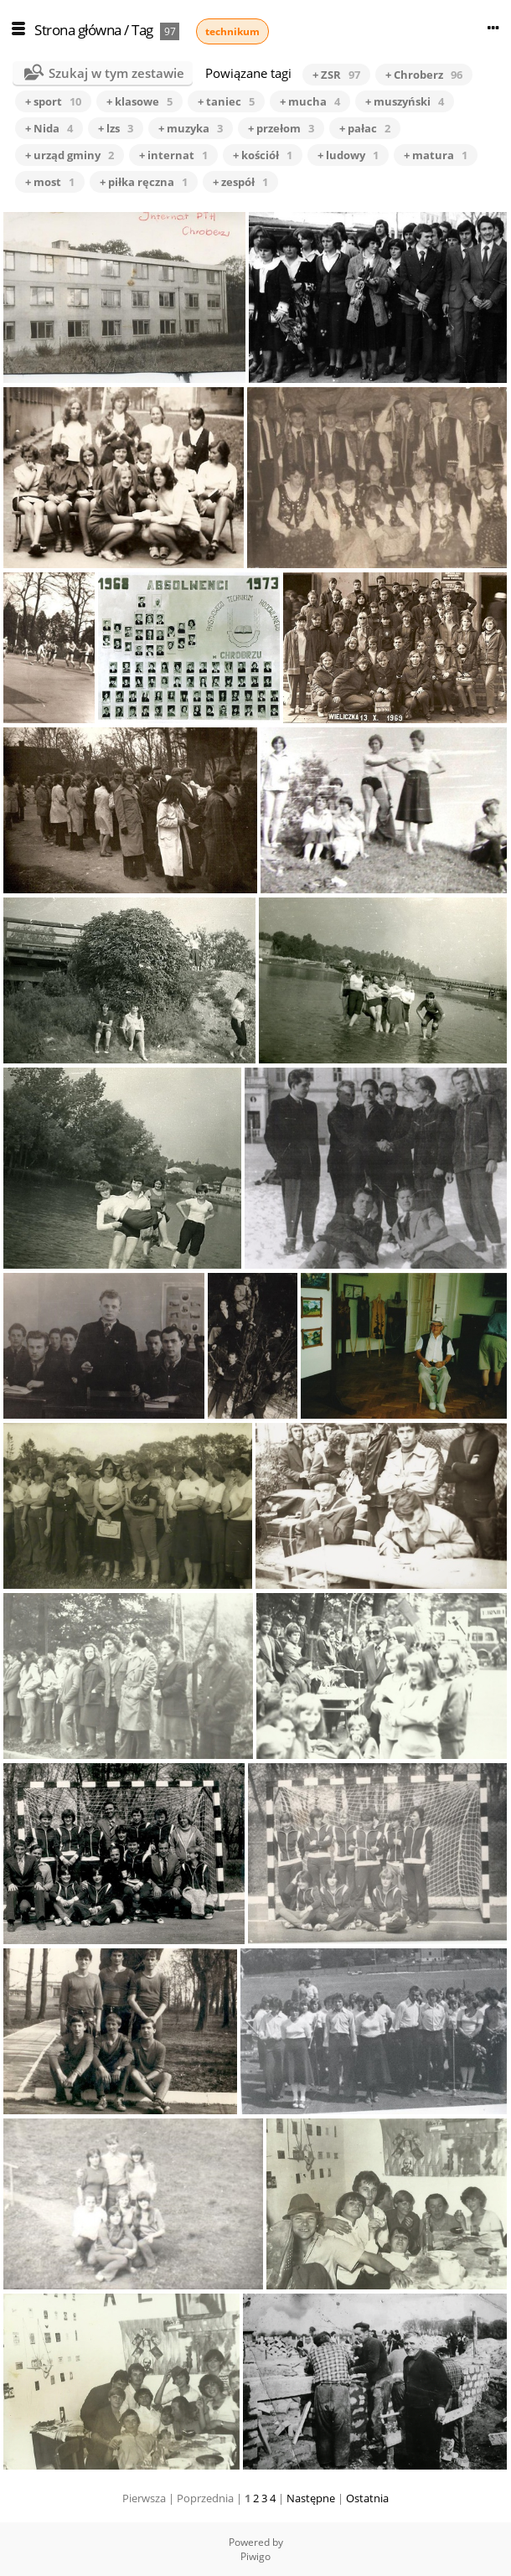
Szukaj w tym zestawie (116, 73)
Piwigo (255, 2556)
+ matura (435, 155)
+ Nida (49, 128)
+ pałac (364, 128)
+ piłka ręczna (144, 181)
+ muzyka (190, 128)
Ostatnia (367, 2498)
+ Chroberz (423, 74)
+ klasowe (139, 101)
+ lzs (115, 128)
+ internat (173, 155)
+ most (50, 181)
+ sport (53, 101)
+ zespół (240, 181)
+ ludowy (348, 155)
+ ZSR (336, 74)
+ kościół (262, 155)
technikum (232, 31)
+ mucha (310, 101)
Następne (310, 2498)
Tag (142, 29)
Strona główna (77, 29)
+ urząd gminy (69, 155)
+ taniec (226, 101)
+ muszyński (404, 101)
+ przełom (281, 128)
